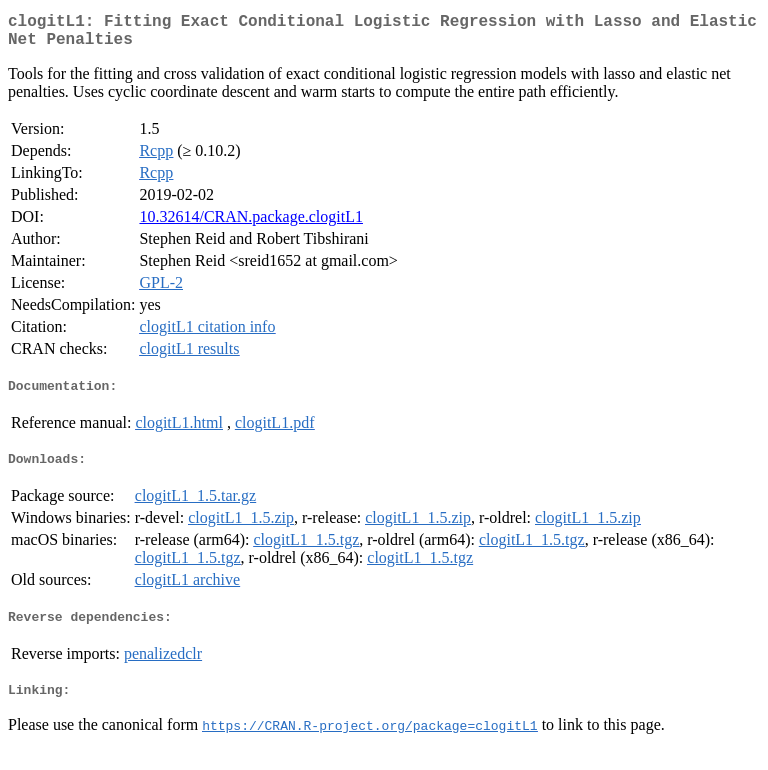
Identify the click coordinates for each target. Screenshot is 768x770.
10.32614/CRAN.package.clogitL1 (251, 224)
